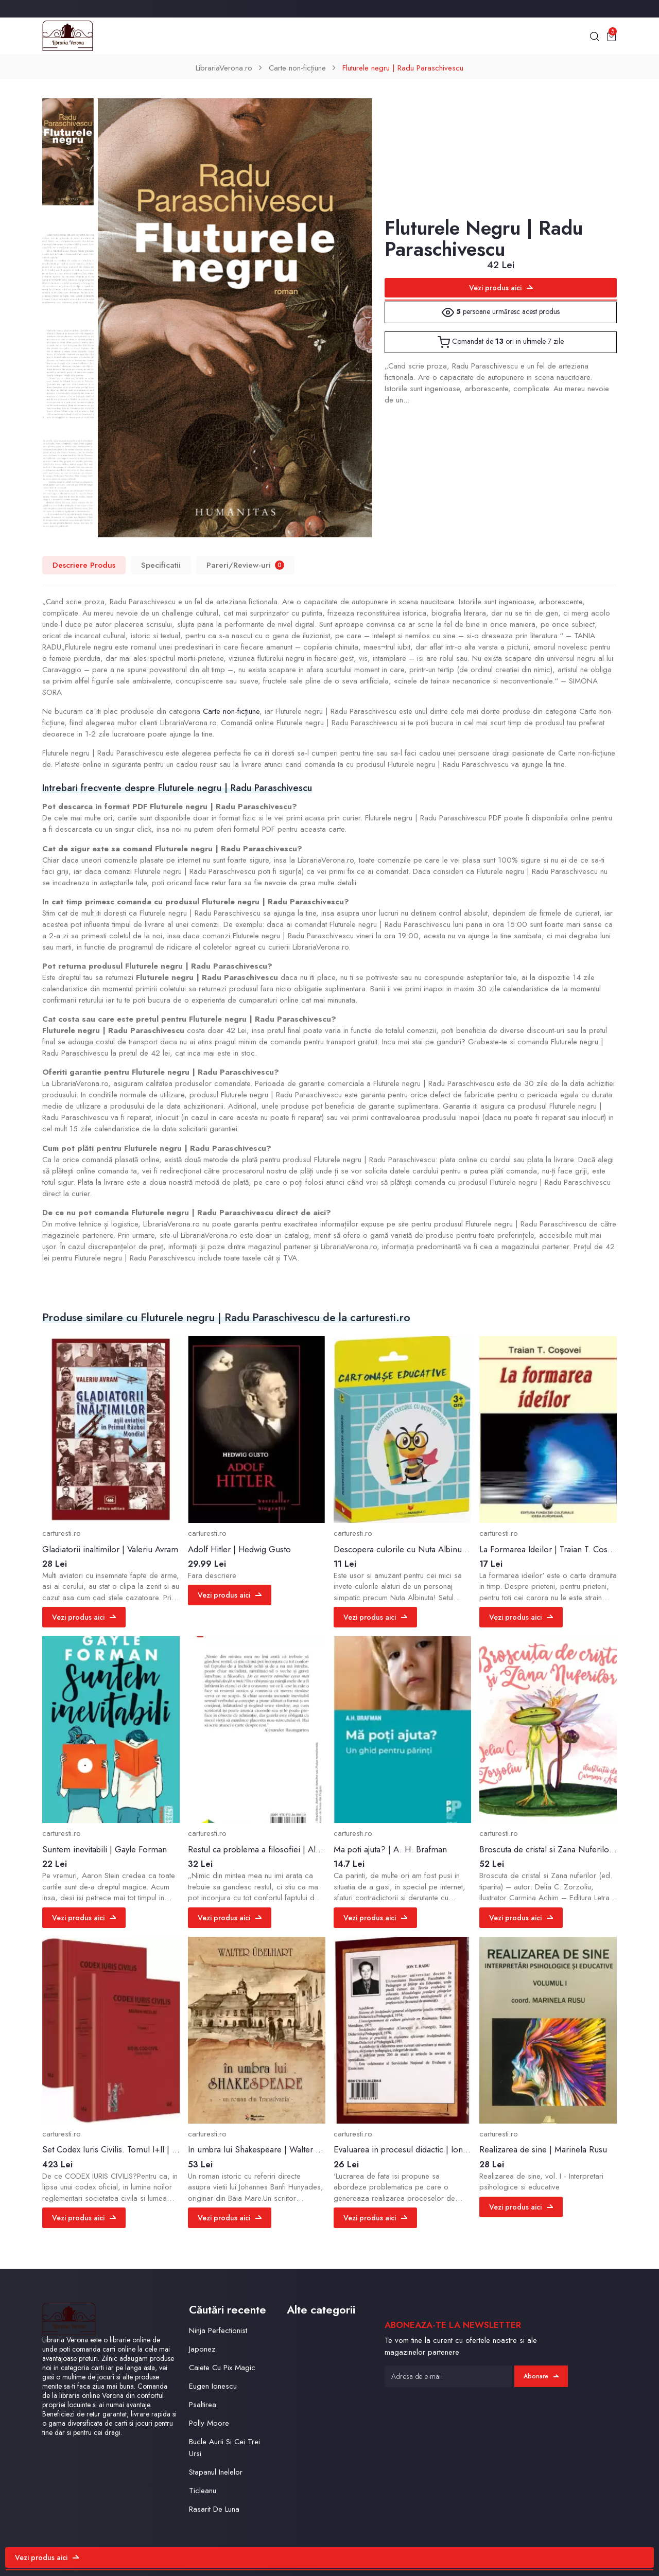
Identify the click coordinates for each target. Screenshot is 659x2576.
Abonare (541, 2376)
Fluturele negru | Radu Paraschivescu (402, 68)
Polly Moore (209, 2423)
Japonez (202, 2349)
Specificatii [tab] (161, 565)
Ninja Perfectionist (218, 2330)
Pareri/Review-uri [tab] (245, 565)
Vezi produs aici (501, 288)
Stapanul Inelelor (215, 2472)
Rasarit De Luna (214, 2509)
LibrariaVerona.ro (224, 68)
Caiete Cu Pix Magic (222, 2367)
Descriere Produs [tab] (84, 565)
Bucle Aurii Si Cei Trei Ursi (224, 2447)
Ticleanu (202, 2490)
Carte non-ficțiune (297, 68)
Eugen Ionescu (213, 2386)
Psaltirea (202, 2404)
